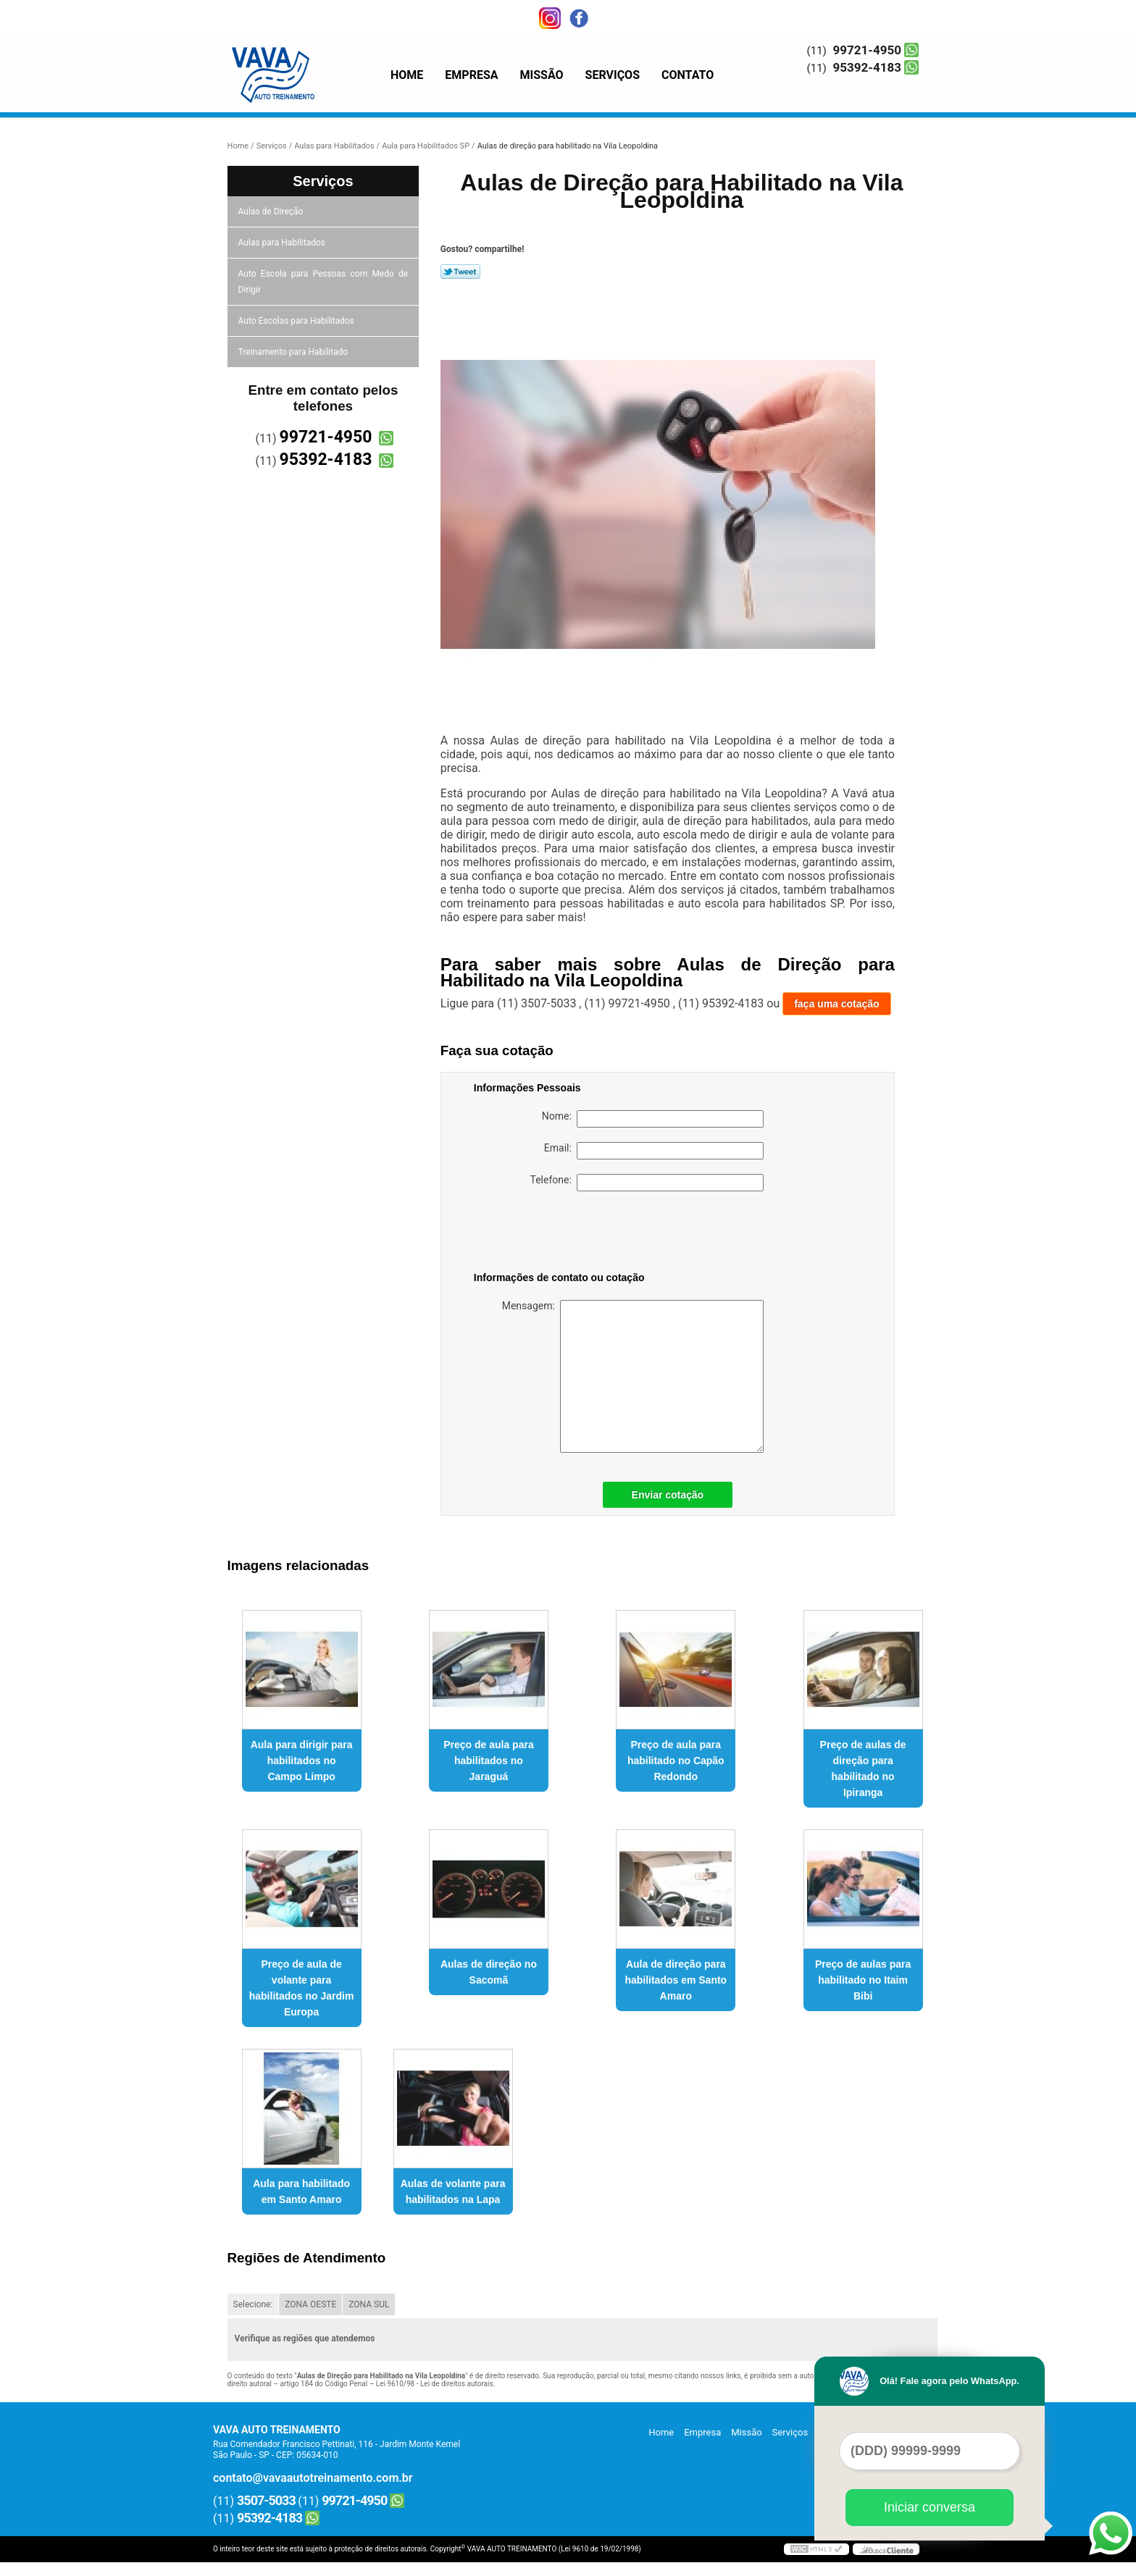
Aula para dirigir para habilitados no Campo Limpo (302, 1760)
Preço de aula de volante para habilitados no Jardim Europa (301, 1988)
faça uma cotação (837, 1004)
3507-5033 (266, 2500)
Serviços (612, 75)
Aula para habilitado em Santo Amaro (301, 2191)
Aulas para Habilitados (282, 243)
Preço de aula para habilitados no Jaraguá (488, 1760)
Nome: (653, 1119)
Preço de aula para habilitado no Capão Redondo (675, 1760)
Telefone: (647, 1182)
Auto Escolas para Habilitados (297, 321)
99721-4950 (867, 50)
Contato (687, 75)
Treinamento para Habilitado (294, 352)
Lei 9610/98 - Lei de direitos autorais (434, 2384)
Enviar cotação (668, 1495)
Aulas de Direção (272, 211)
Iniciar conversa (929, 2507)
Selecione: (253, 2304)
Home (406, 75)
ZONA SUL (368, 2304)
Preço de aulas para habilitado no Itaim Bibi (863, 1980)
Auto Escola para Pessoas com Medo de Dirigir (323, 282)
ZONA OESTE (310, 2304)
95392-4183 (867, 67)
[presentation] (566, 1234)
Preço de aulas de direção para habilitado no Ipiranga (863, 1768)
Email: (654, 1150)
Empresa (471, 75)
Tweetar (460, 271)
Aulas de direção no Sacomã (488, 1972)
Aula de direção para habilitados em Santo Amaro (676, 1980)
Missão (542, 75)
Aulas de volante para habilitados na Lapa (453, 2191)
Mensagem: (633, 1376)
